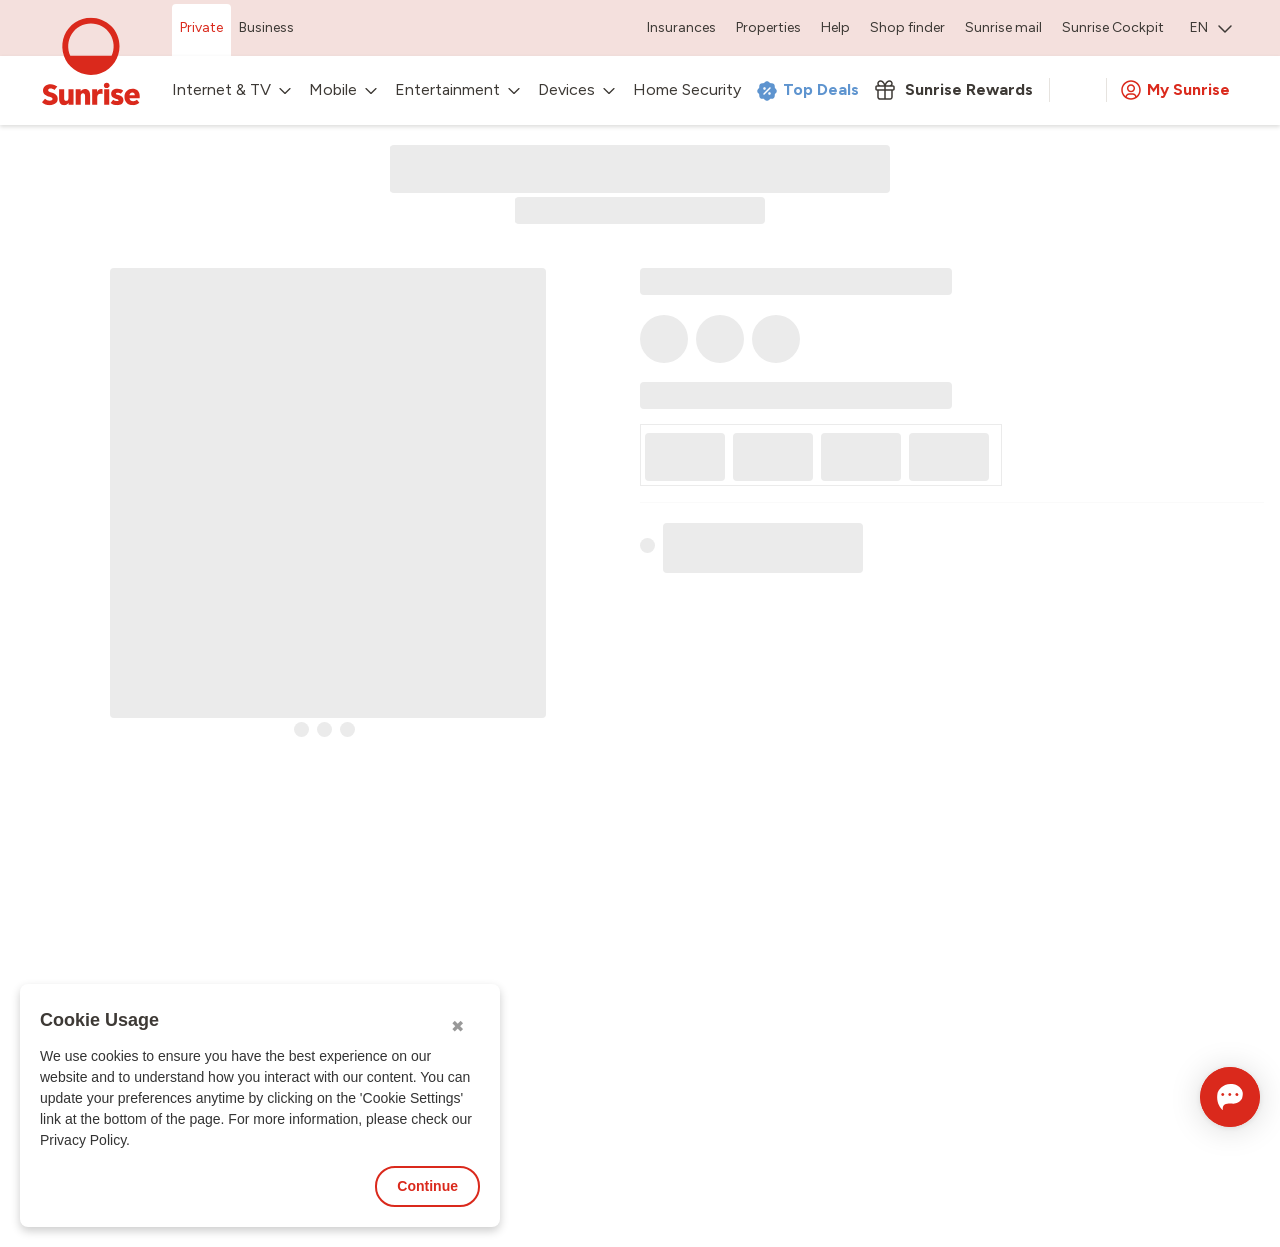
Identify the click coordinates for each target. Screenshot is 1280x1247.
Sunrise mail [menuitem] (1003, 27)
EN (1211, 27)
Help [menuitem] (835, 27)
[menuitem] (1211, 30)
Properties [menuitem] (768, 27)
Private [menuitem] (201, 27)
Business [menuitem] (266, 27)
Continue (427, 1186)
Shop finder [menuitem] (907, 27)
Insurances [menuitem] (681, 27)
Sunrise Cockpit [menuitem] (1113, 27)
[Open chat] (1202, 1097)
